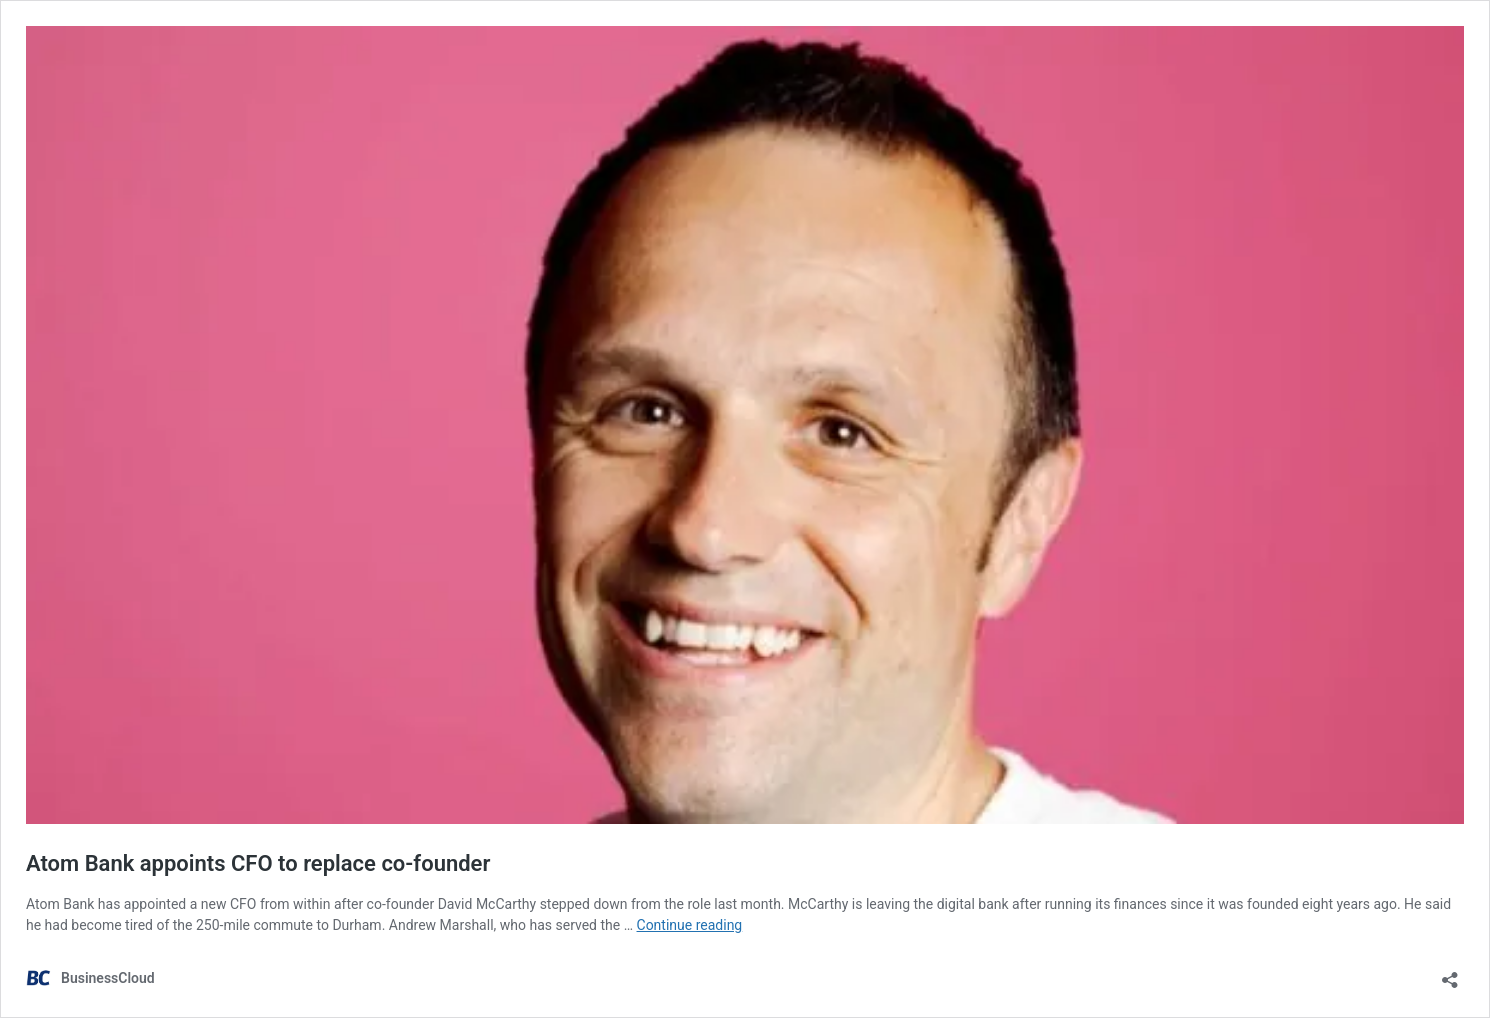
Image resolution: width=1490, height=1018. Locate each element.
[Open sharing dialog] (1450, 973)
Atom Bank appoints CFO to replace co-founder (258, 863)
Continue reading (690, 925)
